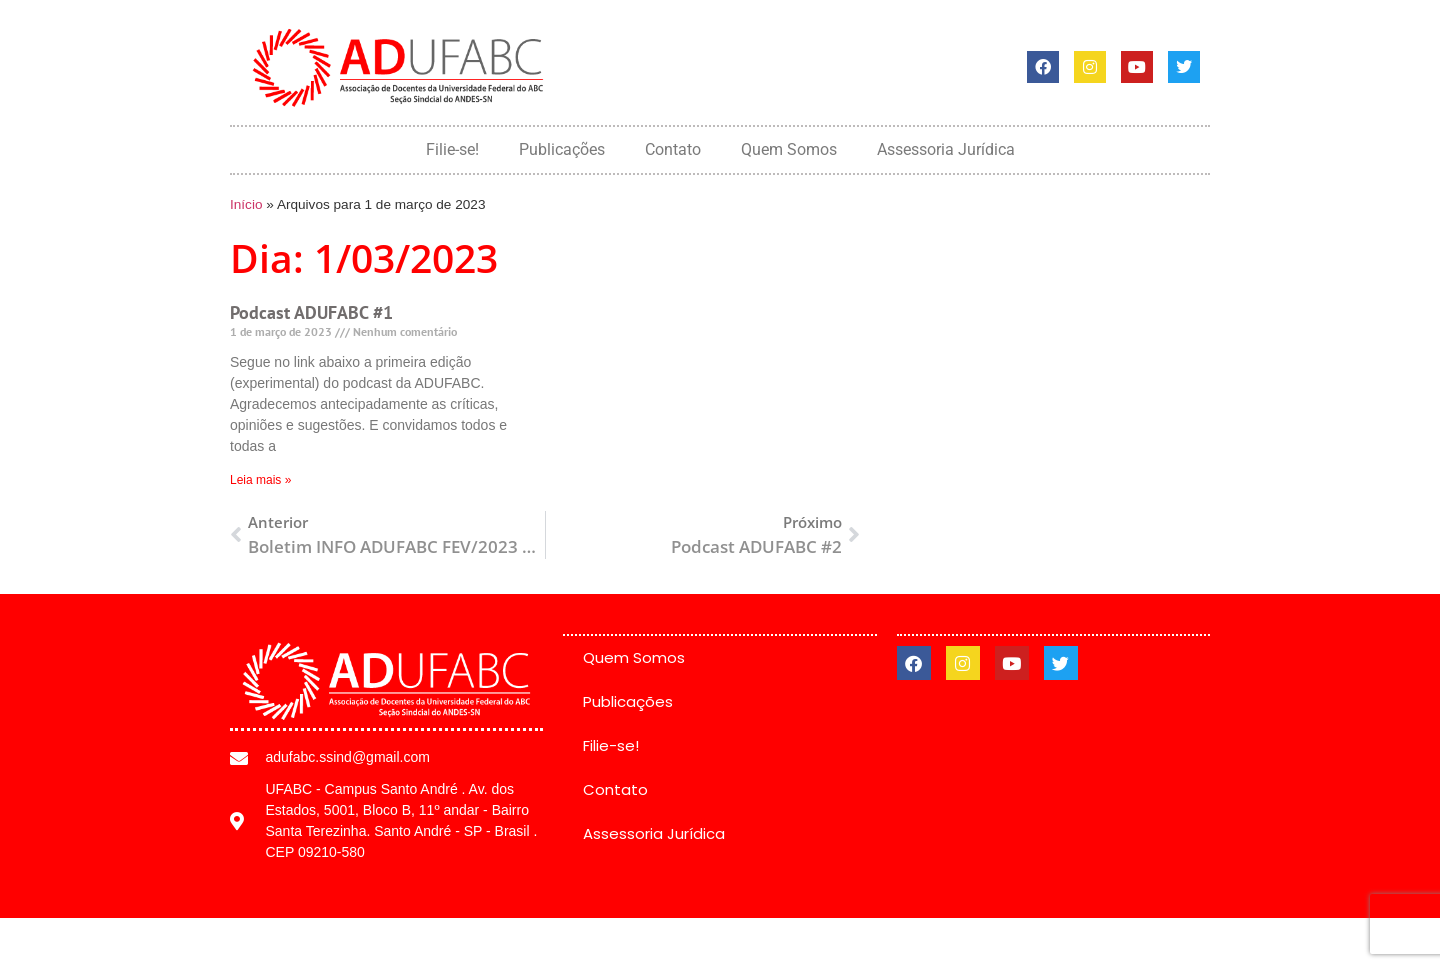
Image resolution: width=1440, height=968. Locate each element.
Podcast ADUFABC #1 (311, 312)
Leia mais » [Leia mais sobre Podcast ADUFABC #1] (260, 480)
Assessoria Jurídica (946, 149)
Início (246, 204)
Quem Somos (789, 149)
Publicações (562, 149)
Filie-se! (452, 149)
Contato (673, 149)
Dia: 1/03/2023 (364, 257)
